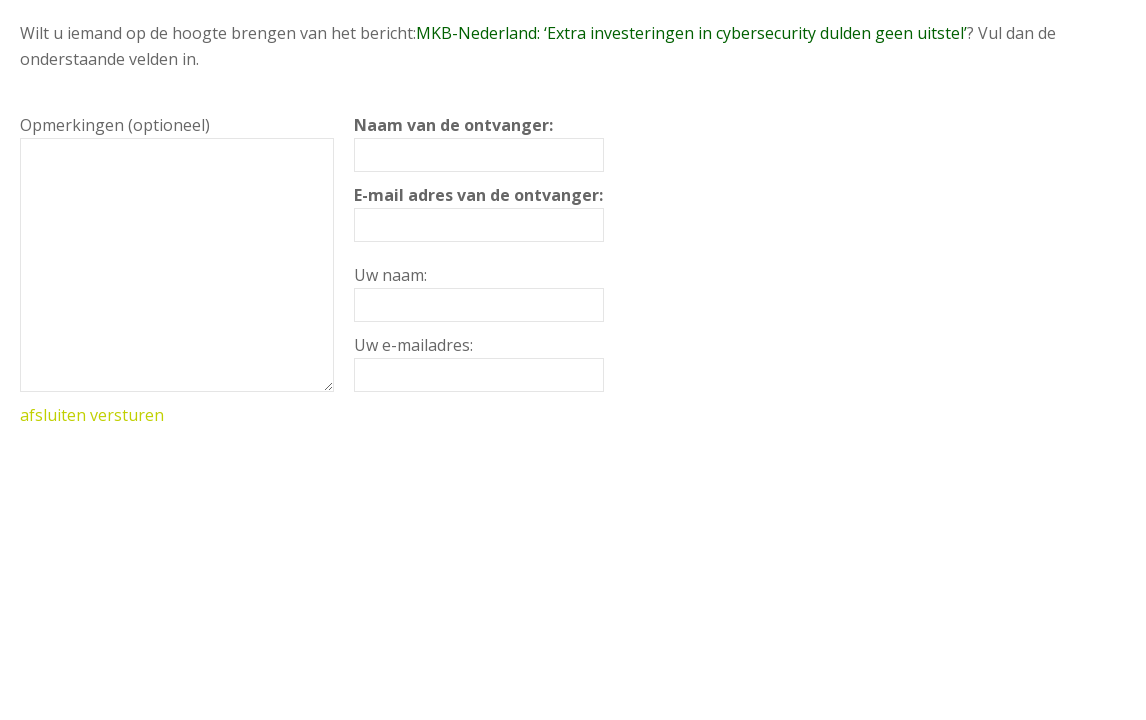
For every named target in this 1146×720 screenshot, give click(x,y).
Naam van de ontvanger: (453, 125)
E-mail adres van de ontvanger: (478, 195)
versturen (127, 415)
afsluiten (53, 415)
